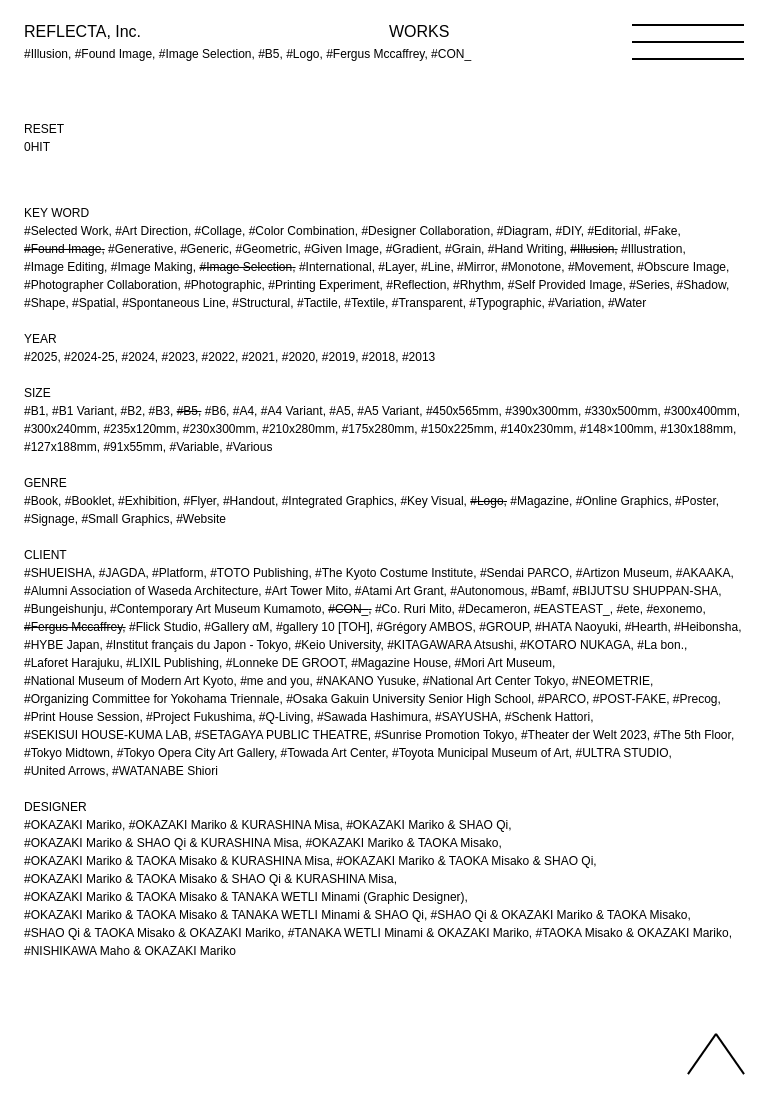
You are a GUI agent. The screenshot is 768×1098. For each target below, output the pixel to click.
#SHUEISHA (58, 573)
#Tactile (317, 303)
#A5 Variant (388, 411)
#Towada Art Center (333, 753)
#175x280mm (378, 429)
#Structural (261, 303)
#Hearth (646, 627)
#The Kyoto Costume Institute (394, 573)
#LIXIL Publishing (172, 663)
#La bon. (660, 645)
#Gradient (412, 249)
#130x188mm (696, 429)
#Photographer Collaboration (100, 285)
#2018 (378, 357)
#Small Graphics (125, 519)
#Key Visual (431, 501)
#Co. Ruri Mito (413, 609)
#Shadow (701, 285)
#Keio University (338, 645)
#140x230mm (536, 429)
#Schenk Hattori (547, 717)
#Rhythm (477, 285)
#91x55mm (132, 447)
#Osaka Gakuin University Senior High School (408, 699)
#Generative (140, 249)
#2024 (137, 357)
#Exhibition (147, 501)
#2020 (298, 357)
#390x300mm (541, 411)
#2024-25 (89, 357)
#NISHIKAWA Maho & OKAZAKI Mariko (130, 951)
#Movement (599, 267)
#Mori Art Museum (503, 663)
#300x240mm (60, 429)
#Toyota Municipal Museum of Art (480, 753)
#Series (649, 285)
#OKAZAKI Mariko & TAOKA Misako (401, 843)
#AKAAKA (703, 573)
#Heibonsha (706, 627)
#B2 (131, 411)
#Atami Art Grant (399, 591)
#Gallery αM (236, 627)
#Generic (204, 249)
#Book (41, 501)
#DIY (568, 231)
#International (335, 267)
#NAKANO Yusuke (366, 681)
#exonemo (674, 609)
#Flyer (200, 501)
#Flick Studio (163, 627)
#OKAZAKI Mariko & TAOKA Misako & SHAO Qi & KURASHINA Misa (209, 879)
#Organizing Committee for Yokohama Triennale (151, 699)
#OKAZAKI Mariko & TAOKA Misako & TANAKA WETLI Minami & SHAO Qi (224, 915)
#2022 (218, 357)
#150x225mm (457, 429)
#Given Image (341, 249)
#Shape (44, 303)
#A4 (243, 411)
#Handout (249, 501)
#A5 (339, 411)
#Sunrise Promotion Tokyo (444, 735)
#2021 (258, 357)
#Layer (396, 267)
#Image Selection (245, 267)
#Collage (218, 231)
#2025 (40, 357)
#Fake (660, 231)
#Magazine (539, 501)
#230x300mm (219, 429)
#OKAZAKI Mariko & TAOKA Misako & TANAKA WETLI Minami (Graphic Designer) (244, 897)
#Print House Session (81, 717)
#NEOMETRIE (611, 681)
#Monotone (531, 267)
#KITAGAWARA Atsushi (450, 645)
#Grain (463, 249)
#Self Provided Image (565, 285)
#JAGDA (122, 573)
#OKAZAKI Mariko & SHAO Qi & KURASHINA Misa (161, 843)
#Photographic (222, 285)
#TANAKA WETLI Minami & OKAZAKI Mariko (408, 933)
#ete (627, 609)
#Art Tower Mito (306, 591)
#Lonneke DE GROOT (285, 663)
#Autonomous (487, 591)
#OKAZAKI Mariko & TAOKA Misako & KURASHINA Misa (177, 861)
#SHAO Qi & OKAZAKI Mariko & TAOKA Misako (559, 915)
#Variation (574, 303)
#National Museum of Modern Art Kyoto (128, 681)
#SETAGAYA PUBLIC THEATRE (281, 735)
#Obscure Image (681, 267)
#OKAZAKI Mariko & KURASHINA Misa (234, 825)
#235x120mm (139, 429)
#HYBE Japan (61, 645)
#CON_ (348, 609)
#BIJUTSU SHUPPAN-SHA (645, 591)
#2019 (338, 357)
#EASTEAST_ (572, 609)
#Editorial (612, 231)
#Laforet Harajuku (71, 663)
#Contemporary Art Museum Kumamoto (215, 609)
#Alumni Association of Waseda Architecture (141, 591)
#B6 (215, 411)
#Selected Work (66, 231)
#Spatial (93, 303)
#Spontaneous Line (173, 303)
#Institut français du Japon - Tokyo (197, 645)
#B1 (34, 411)
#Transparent (427, 303)
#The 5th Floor (691, 735)
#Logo (486, 501)
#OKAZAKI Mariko (73, 825)
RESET (44, 129)
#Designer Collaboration (425, 231)
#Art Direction (151, 231)
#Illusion (592, 249)
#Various (249, 447)
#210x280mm (298, 429)
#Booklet (88, 501)
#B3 (159, 411)
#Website (201, 519)
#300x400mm (700, 411)
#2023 (178, 357)
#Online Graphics (622, 501)
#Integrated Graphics (338, 501)
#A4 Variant (292, 411)
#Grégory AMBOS (425, 627)
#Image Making (152, 267)
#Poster (695, 501)
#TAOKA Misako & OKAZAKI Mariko (632, 933)
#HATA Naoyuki (576, 627)
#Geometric (267, 249)
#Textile (364, 303)
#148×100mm (617, 429)
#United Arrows (64, 771)
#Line (435, 267)
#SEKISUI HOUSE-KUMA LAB (106, 735)
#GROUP (503, 627)
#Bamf (548, 591)
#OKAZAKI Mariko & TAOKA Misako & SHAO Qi (464, 861)
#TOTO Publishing (259, 573)
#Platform (177, 573)
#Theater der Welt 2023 (584, 735)
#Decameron (492, 609)
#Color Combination (302, 231)
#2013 (418, 357)
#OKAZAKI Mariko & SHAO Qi (427, 825)
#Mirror (475, 267)
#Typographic (505, 303)
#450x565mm (462, 411)
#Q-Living (284, 717)
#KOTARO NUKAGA (575, 645)
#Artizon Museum (622, 573)
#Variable (194, 447)
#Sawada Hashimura (372, 717)
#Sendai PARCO (524, 573)
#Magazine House (399, 663)
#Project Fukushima (199, 717)
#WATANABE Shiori (165, 771)
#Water (627, 303)
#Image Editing (64, 267)
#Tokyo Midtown (67, 753)
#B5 (187, 411)
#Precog (695, 699)
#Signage (49, 519)
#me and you (274, 681)
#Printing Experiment (323, 285)
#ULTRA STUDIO (621, 753)
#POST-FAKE (629, 699)
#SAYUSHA (466, 717)
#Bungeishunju (63, 609)
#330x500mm (621, 411)
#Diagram (523, 231)
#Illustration (651, 249)
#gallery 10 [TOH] (323, 627)
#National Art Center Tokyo (494, 681)
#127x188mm (60, 447)
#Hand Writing (526, 249)
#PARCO (562, 699)
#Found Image (62, 249)
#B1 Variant (83, 411)
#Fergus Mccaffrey (73, 627)
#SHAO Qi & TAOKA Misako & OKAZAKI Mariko (152, 933)
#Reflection (416, 285)
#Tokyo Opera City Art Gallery (195, 753)
